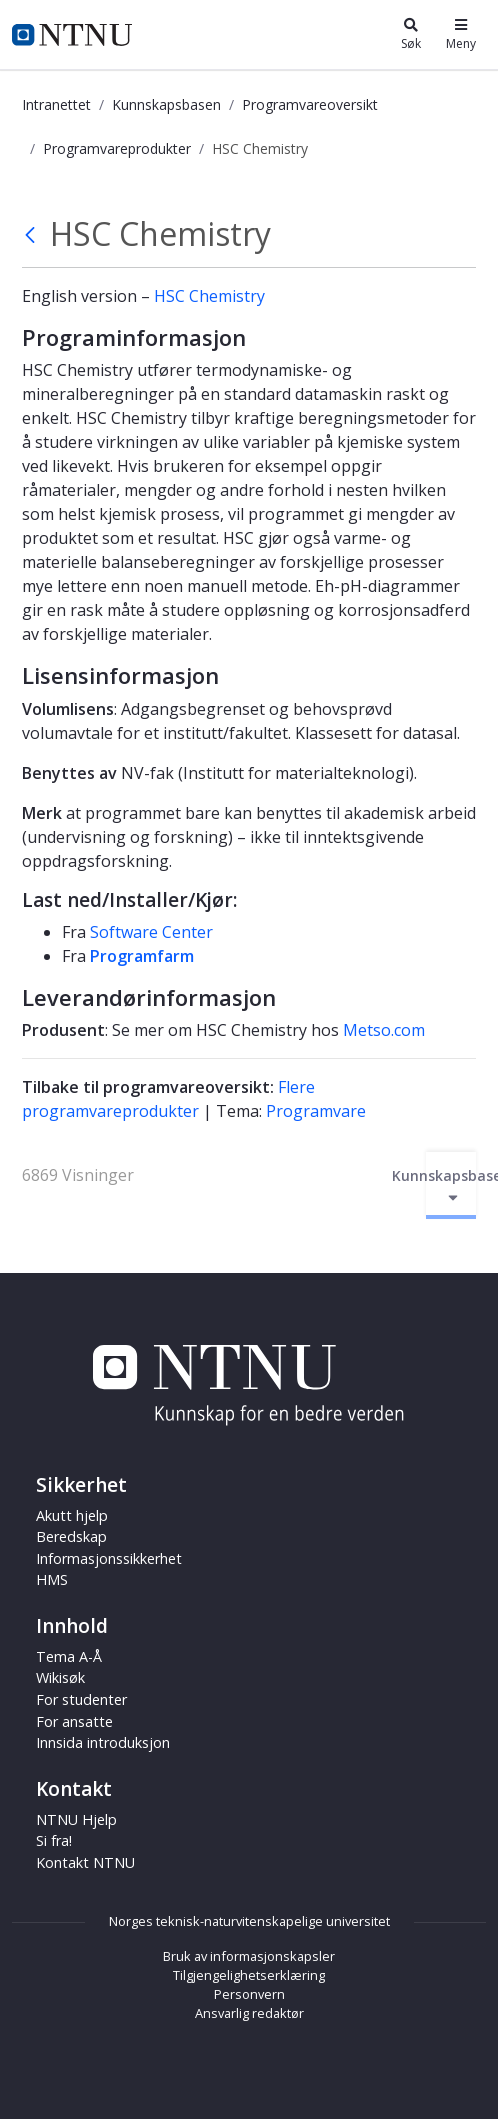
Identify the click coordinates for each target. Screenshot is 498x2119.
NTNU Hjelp (76, 1819)
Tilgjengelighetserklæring (249, 1975)
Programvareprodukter (117, 148)
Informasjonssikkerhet (109, 1558)
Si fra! (54, 1840)
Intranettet (56, 104)
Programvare (316, 1111)
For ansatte (74, 1721)
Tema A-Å (69, 1656)
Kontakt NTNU (85, 1862)
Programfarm (142, 956)
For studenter (81, 1699)
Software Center (151, 932)
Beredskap (71, 1536)
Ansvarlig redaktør (249, 2013)
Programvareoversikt (310, 104)
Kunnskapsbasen (166, 104)
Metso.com (384, 1030)
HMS (52, 1579)
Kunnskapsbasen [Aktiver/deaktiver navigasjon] (451, 1185)
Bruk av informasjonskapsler (249, 1956)
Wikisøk (60, 1677)
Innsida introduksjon (103, 1742)
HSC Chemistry (209, 296)
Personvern (249, 1994)
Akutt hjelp (72, 1515)
